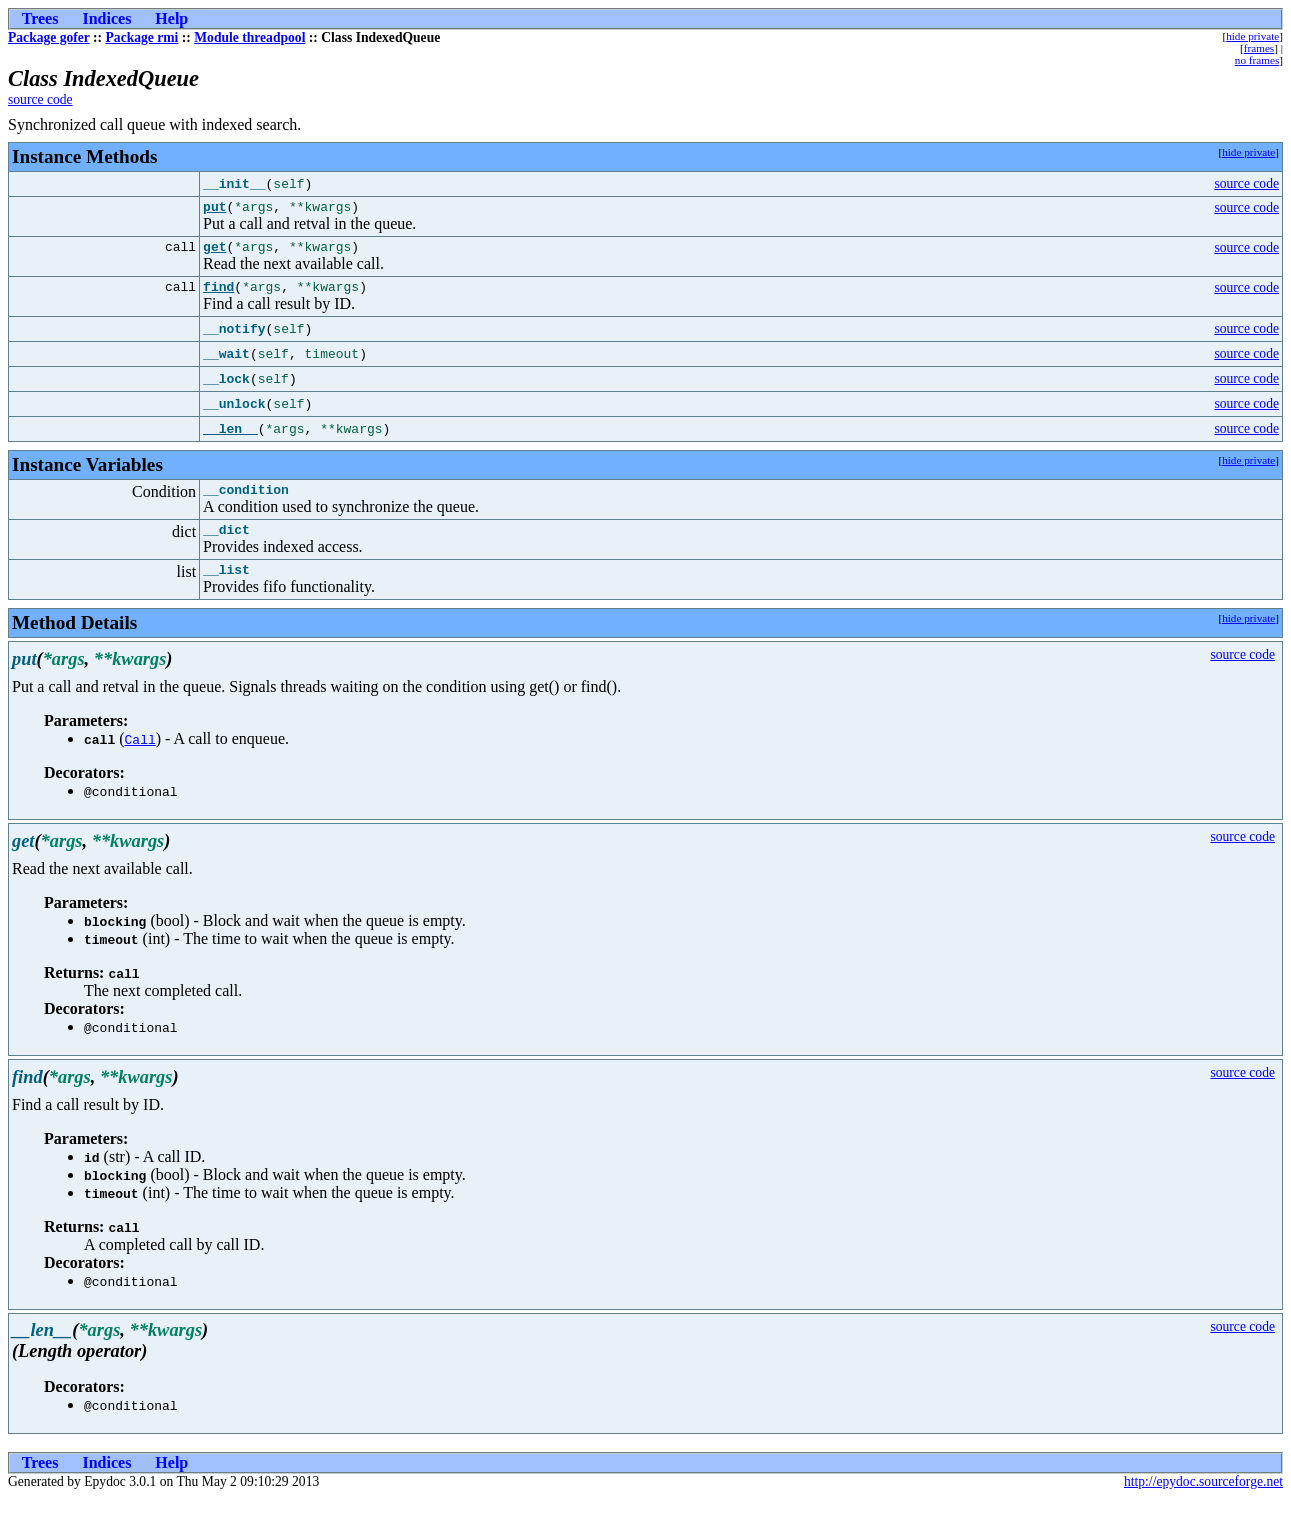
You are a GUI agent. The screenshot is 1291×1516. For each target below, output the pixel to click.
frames (1259, 48)
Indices (106, 18)
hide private (1252, 36)
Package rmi (142, 37)
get (214, 252)
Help (171, 18)
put (214, 209)
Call (140, 757)
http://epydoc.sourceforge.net (1203, 1499)
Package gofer (49, 37)
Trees (40, 18)
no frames (1257, 60)
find (218, 295)
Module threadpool (249, 37)
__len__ (230, 438)
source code (40, 99)
